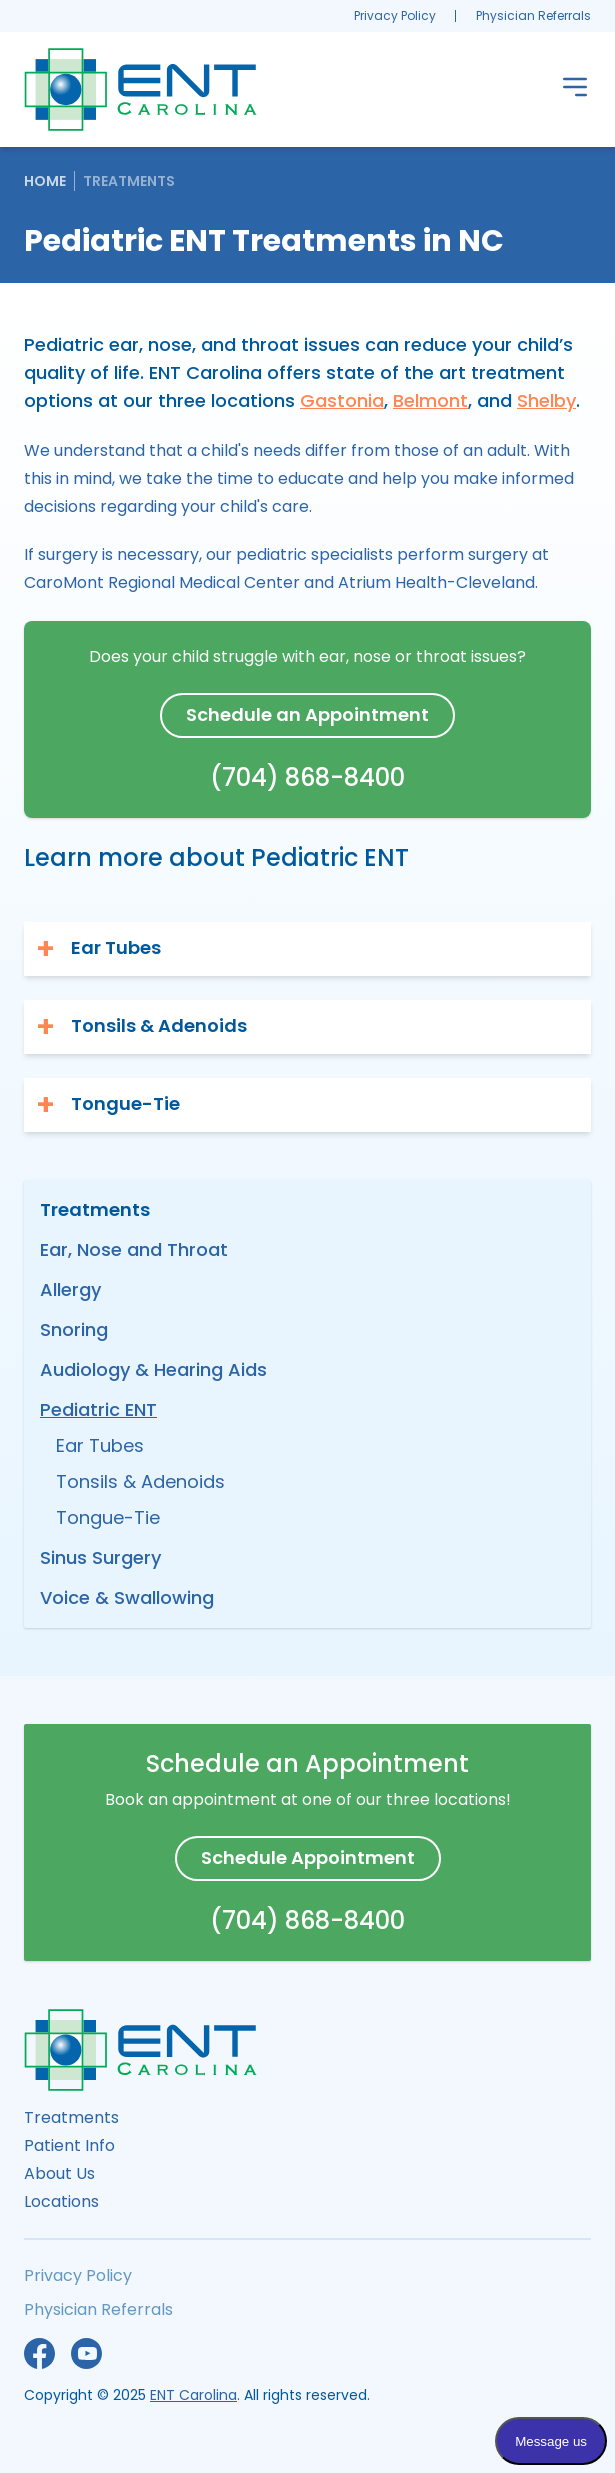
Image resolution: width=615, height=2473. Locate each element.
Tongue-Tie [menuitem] (108, 1517)
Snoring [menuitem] (74, 1329)
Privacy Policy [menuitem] (395, 15)
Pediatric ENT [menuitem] (98, 1409)
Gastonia (342, 400)
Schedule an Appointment (307, 714)
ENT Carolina (193, 2395)
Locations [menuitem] (61, 2201)
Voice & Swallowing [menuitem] (127, 1597)
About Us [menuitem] (59, 2173)
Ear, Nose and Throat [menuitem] (134, 1249)
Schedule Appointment (308, 1857)
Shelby (546, 400)
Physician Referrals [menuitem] (533, 15)
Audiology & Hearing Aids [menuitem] (153, 1369)
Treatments (129, 181)
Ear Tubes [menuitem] (100, 1445)
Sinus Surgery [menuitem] (100, 1557)
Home (45, 181)
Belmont (430, 400)
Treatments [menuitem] (71, 2117)
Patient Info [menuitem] (69, 2145)
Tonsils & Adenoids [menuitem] (140, 1481)
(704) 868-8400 (307, 778)
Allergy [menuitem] (70, 1289)
